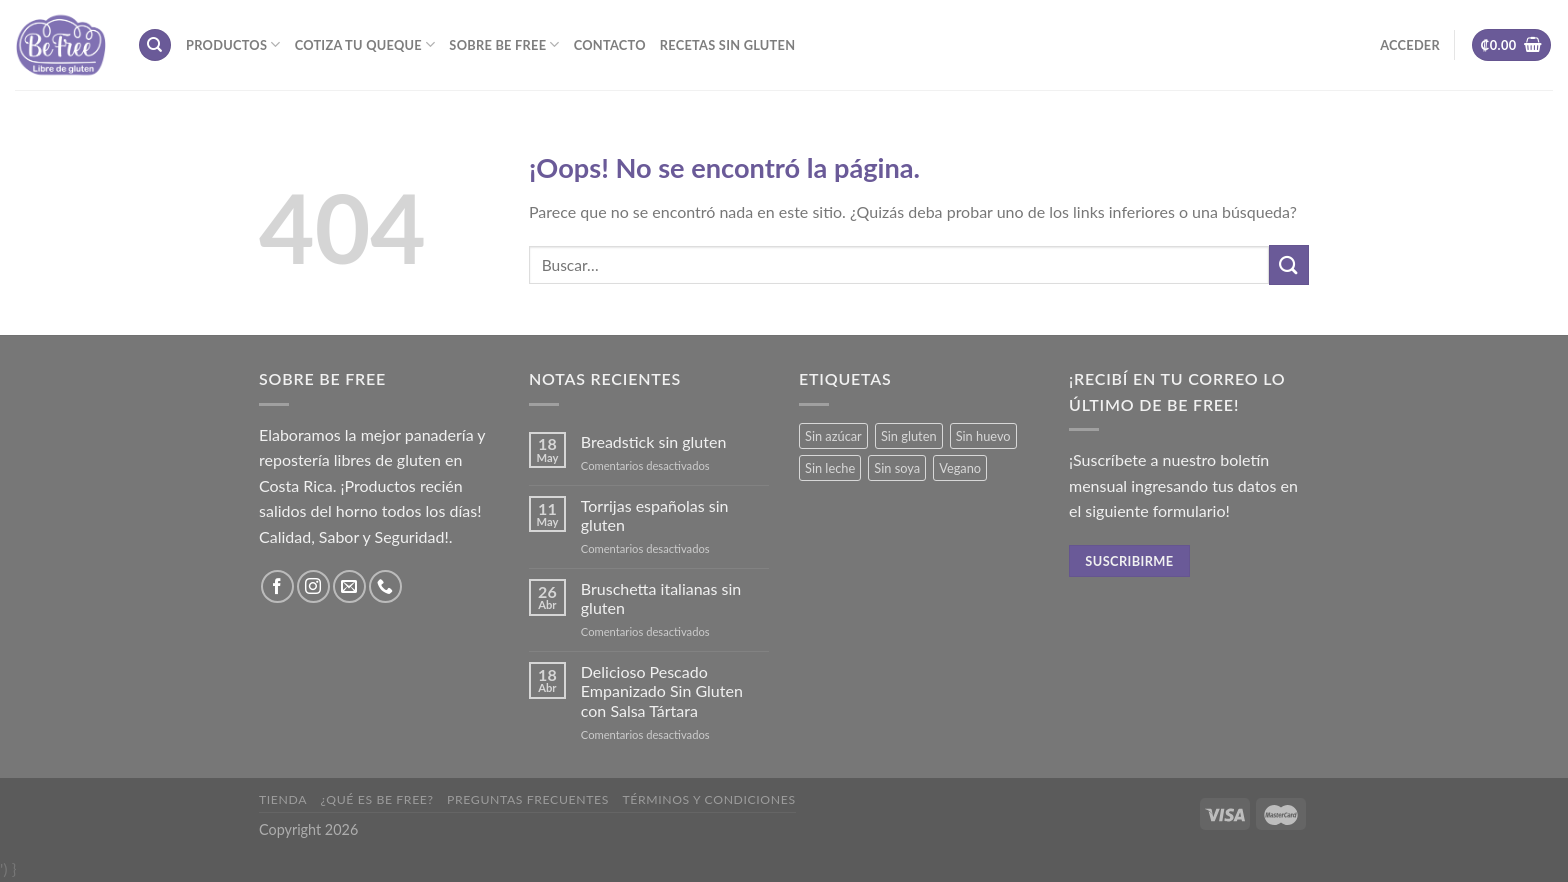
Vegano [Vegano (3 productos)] (960, 468)
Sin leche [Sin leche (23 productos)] (830, 468)
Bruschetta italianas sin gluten (661, 598)
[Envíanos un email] (349, 586)
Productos (233, 44)
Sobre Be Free (504, 44)
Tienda (283, 799)
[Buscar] (155, 45)
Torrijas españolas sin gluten (655, 515)
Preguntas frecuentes (528, 799)
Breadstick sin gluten (654, 441)
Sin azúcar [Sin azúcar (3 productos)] (833, 436)
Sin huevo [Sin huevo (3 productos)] (983, 436)
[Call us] (385, 586)
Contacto (610, 45)
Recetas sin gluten (727, 45)
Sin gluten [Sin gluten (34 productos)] (909, 436)
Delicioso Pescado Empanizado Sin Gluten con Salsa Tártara (662, 690)
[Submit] (1289, 264)
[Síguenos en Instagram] (313, 586)
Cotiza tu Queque (365, 44)
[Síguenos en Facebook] (277, 586)
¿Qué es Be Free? (377, 799)
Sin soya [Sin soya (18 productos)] (897, 468)
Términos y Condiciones (708, 799)
